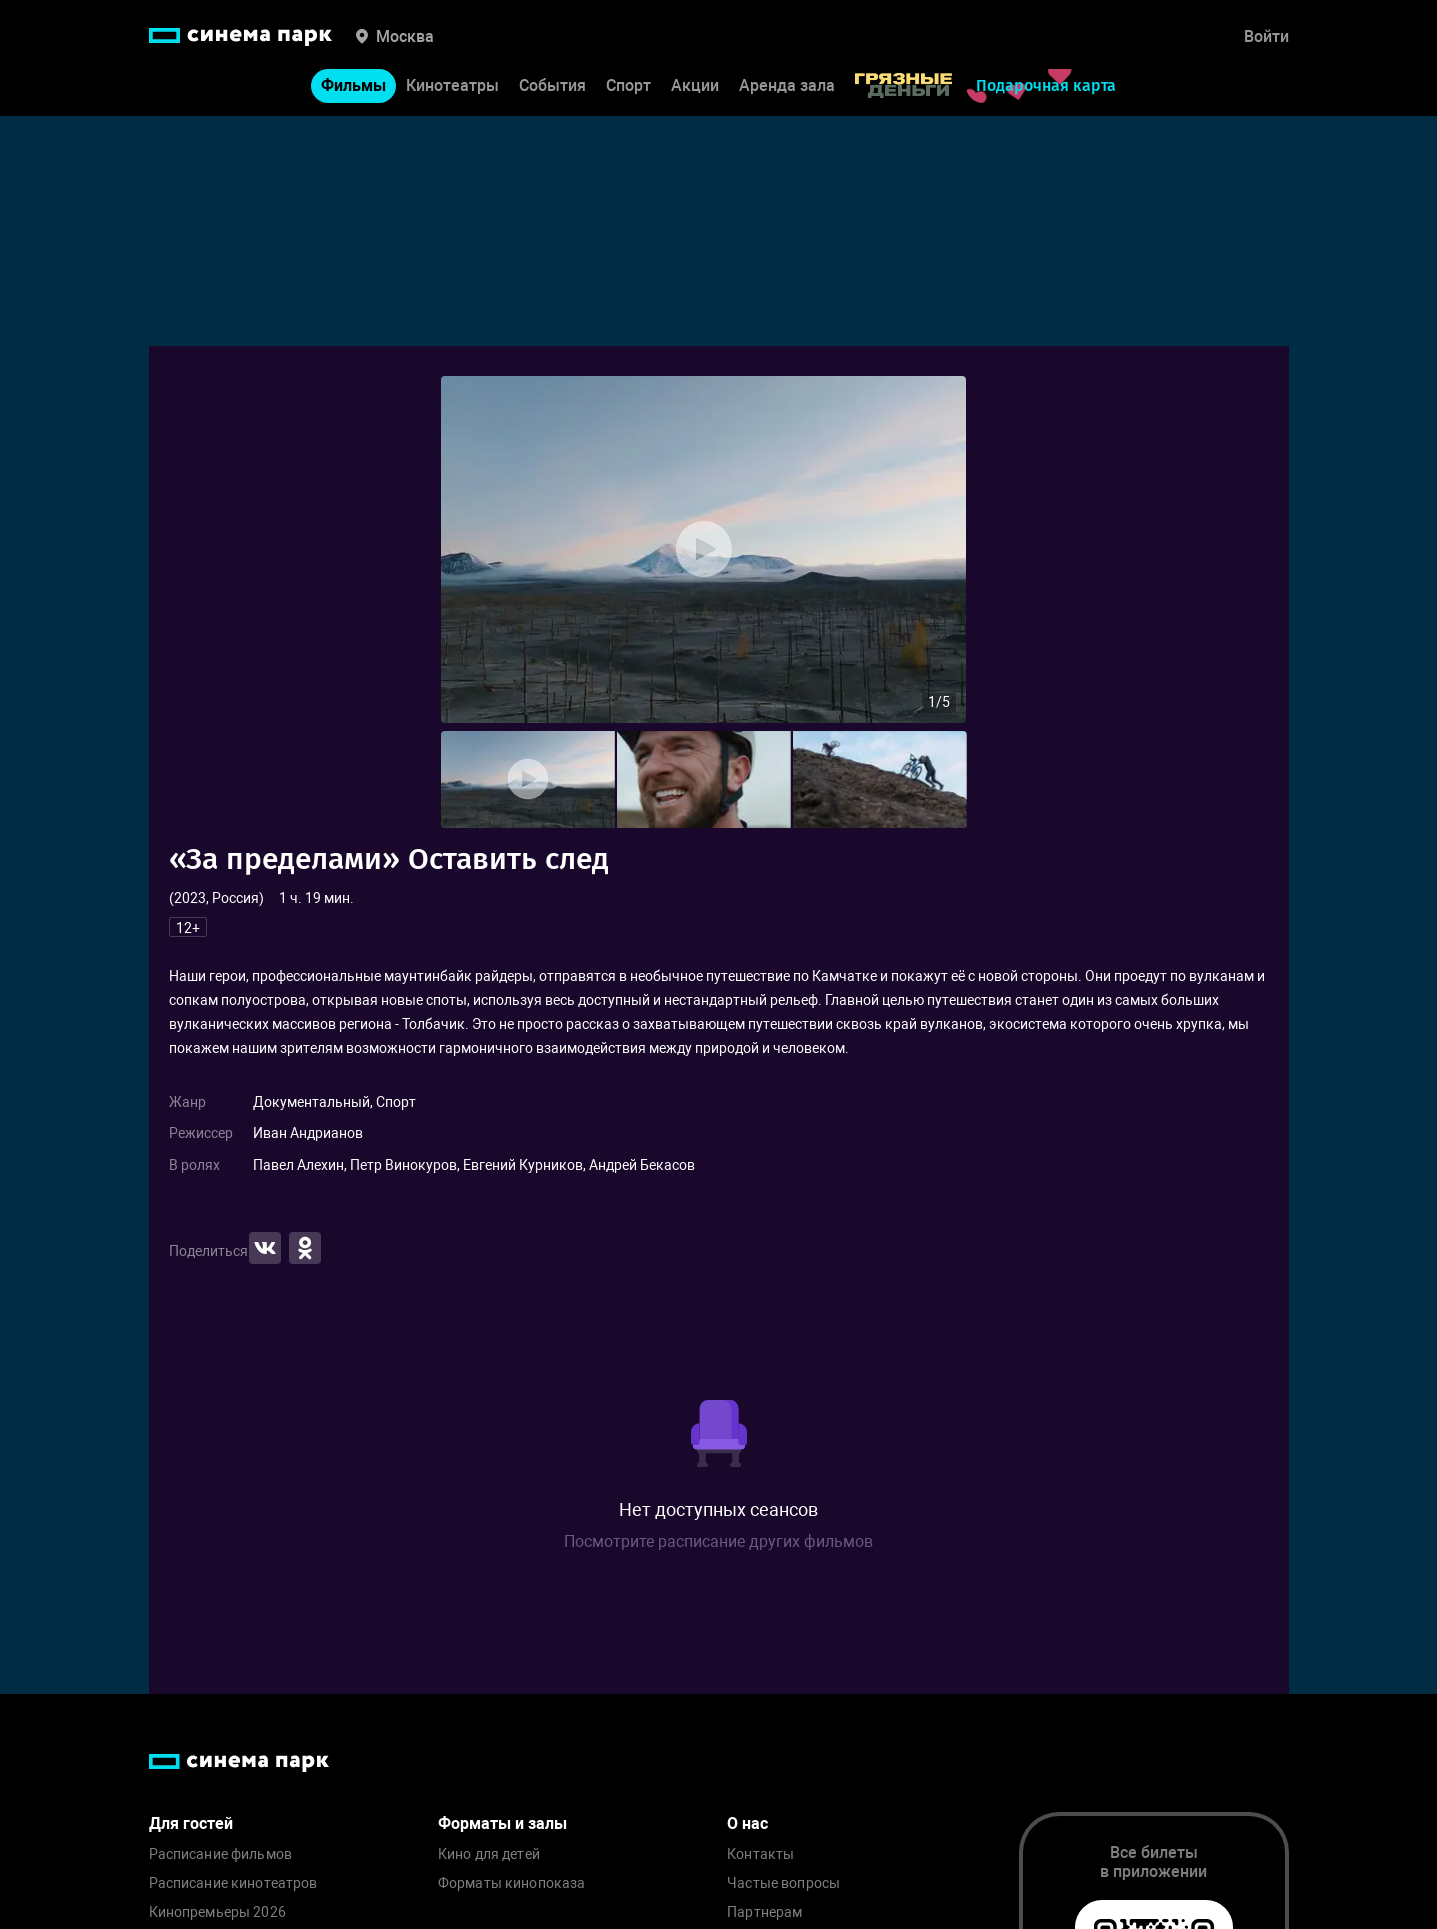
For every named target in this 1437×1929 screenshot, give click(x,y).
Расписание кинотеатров (233, 1883)
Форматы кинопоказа (512, 1883)
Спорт (628, 85)
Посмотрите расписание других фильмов (718, 1541)
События (552, 85)
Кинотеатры (452, 85)
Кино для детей (489, 1854)
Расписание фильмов (221, 1854)
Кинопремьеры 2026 (217, 1912)
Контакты (760, 1854)
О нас (747, 1823)
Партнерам (764, 1912)
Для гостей (191, 1823)
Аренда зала (787, 85)
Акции (695, 85)
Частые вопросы (783, 1883)
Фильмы (353, 85)
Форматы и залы (502, 1823)
